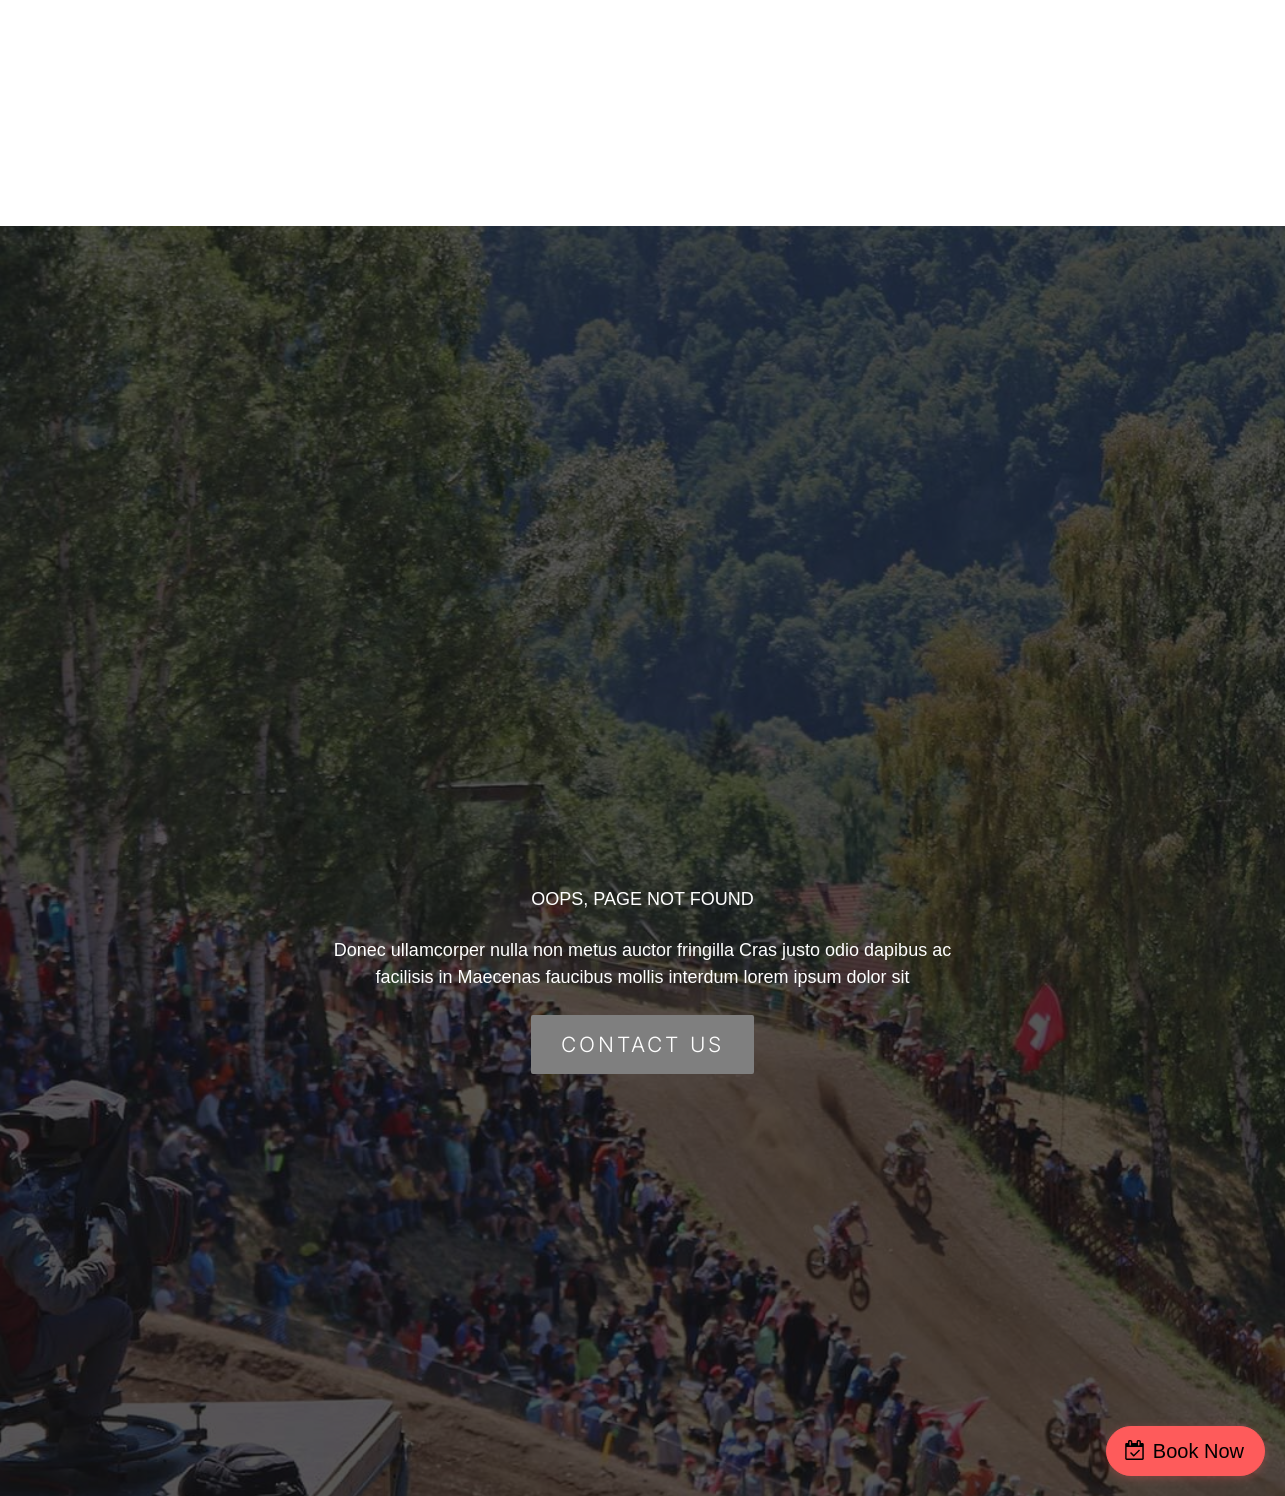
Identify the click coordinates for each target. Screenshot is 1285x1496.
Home (638, 86)
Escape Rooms (763, 86)
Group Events (919, 86)
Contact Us (1134, 86)
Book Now (1198, 1451)
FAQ (1032, 86)
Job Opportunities (896, 139)
